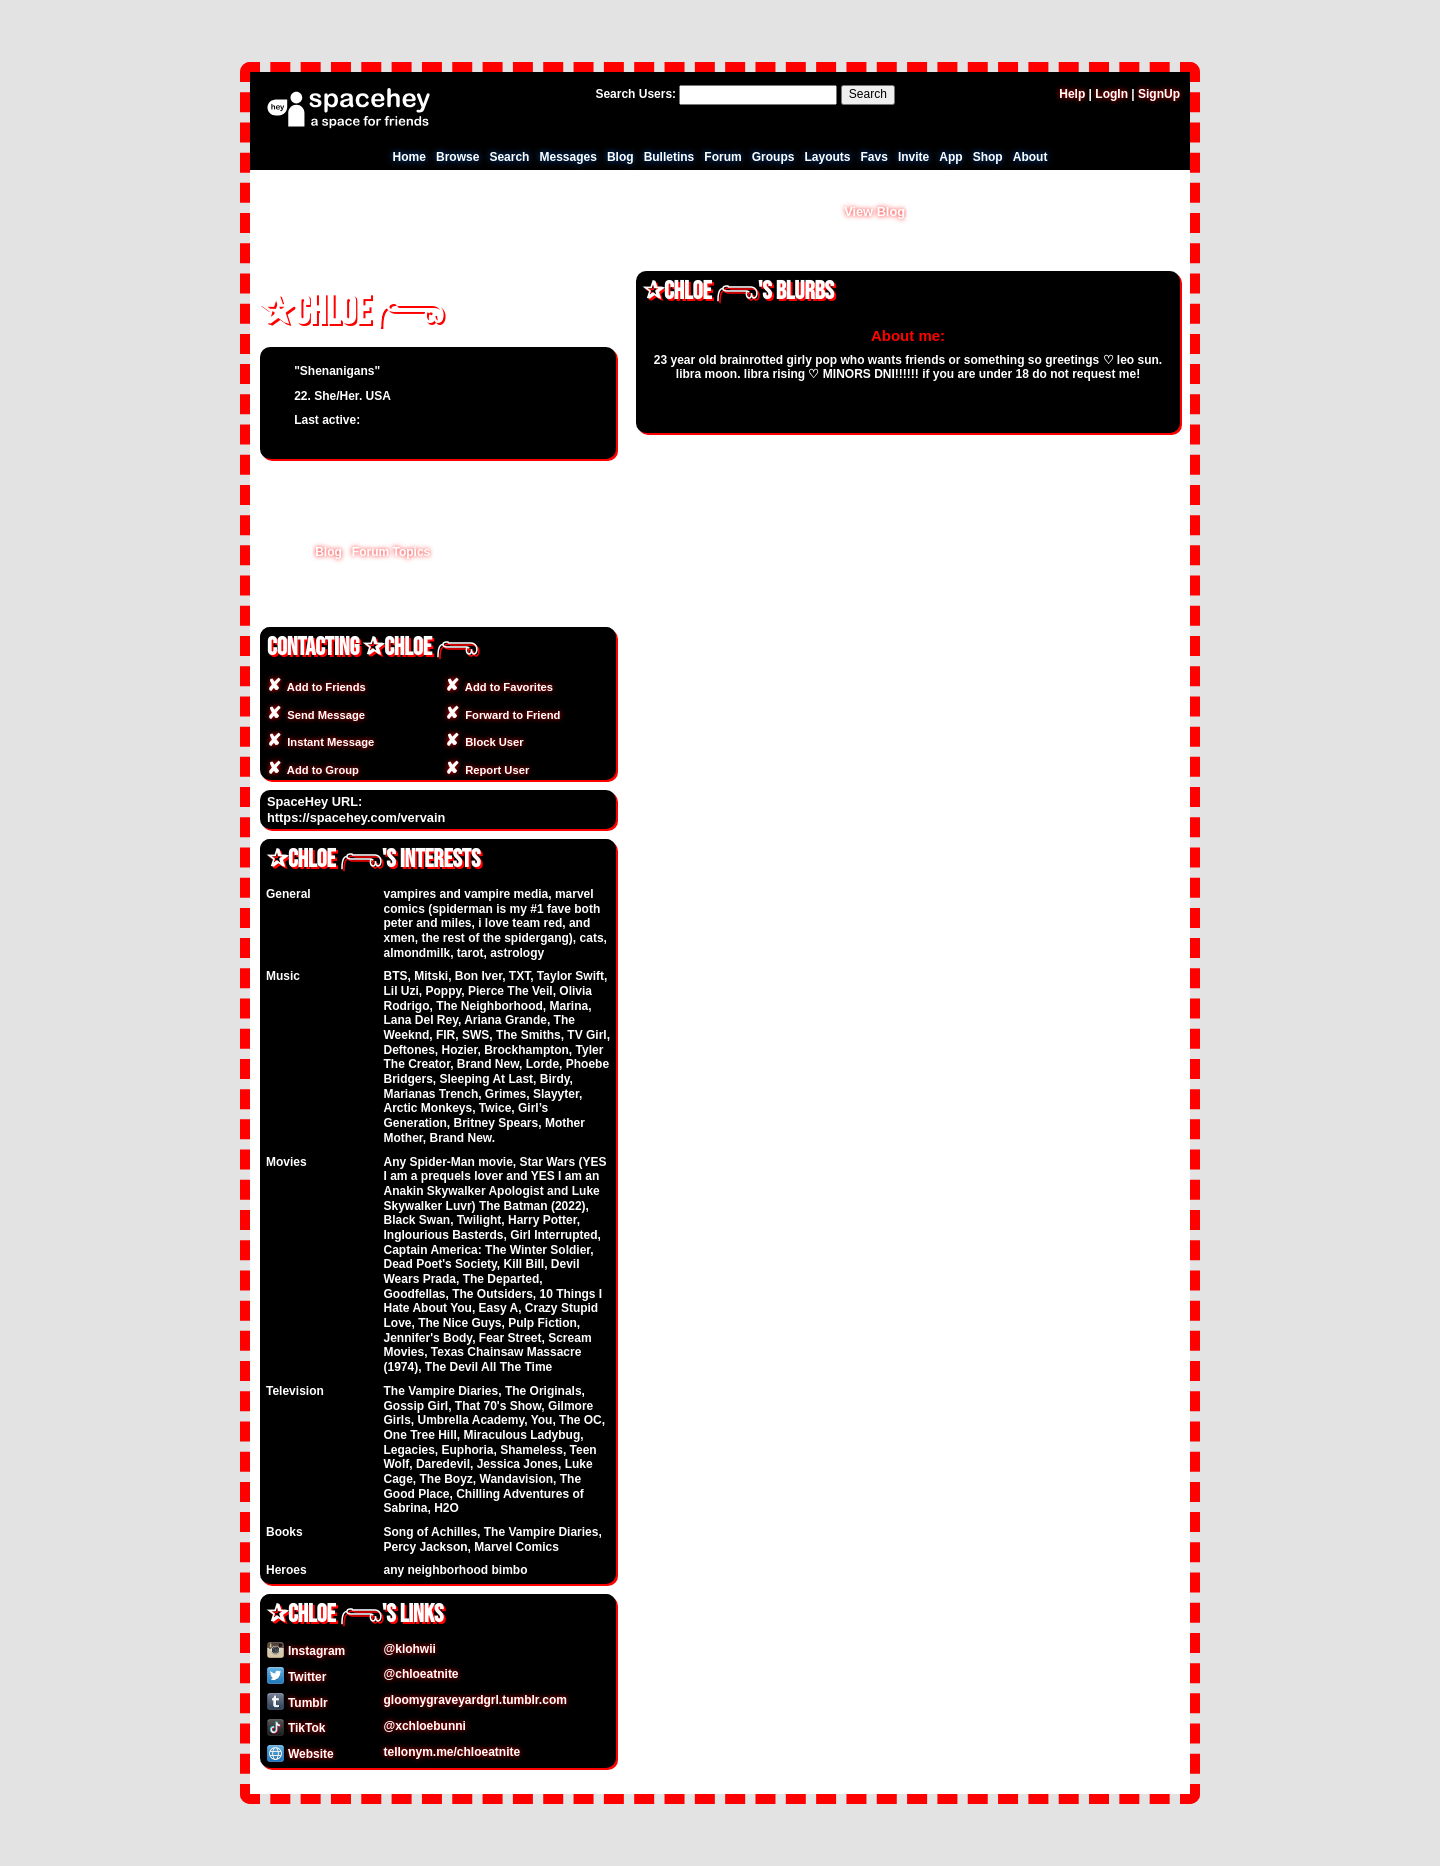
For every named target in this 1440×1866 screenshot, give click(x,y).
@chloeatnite (421, 1674)
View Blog (874, 211)
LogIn (1111, 94)
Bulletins (669, 157)
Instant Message (327, 742)
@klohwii (410, 1649)
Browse (457, 157)
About (1030, 157)
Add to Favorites (506, 687)
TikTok (296, 1728)
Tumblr (297, 1703)
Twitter (296, 1677)
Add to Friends (323, 687)
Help (1072, 94)
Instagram (306, 1651)
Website (300, 1754)
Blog (620, 157)
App (950, 157)
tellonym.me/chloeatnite (452, 1752)
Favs (874, 157)
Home (409, 157)
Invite (913, 157)
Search (868, 94)
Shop (988, 157)
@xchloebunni (425, 1726)
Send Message (323, 715)
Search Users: (635, 94)
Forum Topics (391, 552)
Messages (567, 157)
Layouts (827, 157)
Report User (494, 770)
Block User (491, 742)
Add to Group (320, 770)
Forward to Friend (509, 715)
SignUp (1159, 94)
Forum (722, 157)
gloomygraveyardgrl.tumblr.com (475, 1700)
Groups (773, 157)
